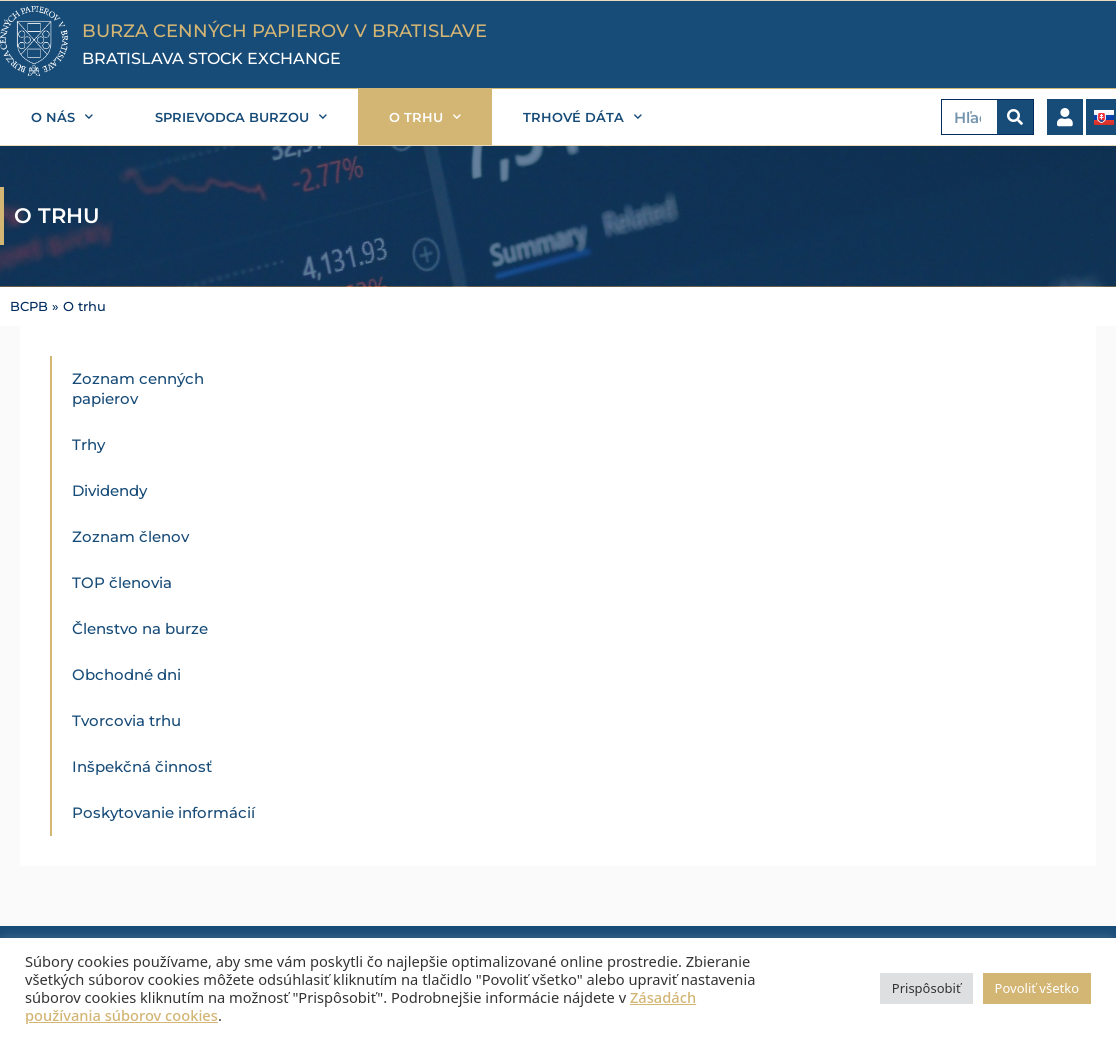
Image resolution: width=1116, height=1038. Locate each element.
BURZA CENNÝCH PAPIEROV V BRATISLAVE (284, 31)
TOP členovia (122, 582)
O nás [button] (62, 116)
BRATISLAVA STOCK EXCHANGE (211, 58)
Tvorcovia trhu (126, 720)
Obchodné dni (126, 674)
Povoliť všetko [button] (1037, 988)
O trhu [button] (425, 116)
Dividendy (109, 490)
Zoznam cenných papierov (138, 388)
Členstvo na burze (140, 628)
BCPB (29, 306)
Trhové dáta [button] (582, 116)
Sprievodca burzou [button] (241, 116)
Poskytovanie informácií (163, 812)
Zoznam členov (130, 536)
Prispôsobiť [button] (926, 988)
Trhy (88, 444)
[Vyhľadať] (1015, 117)
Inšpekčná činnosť (142, 766)
